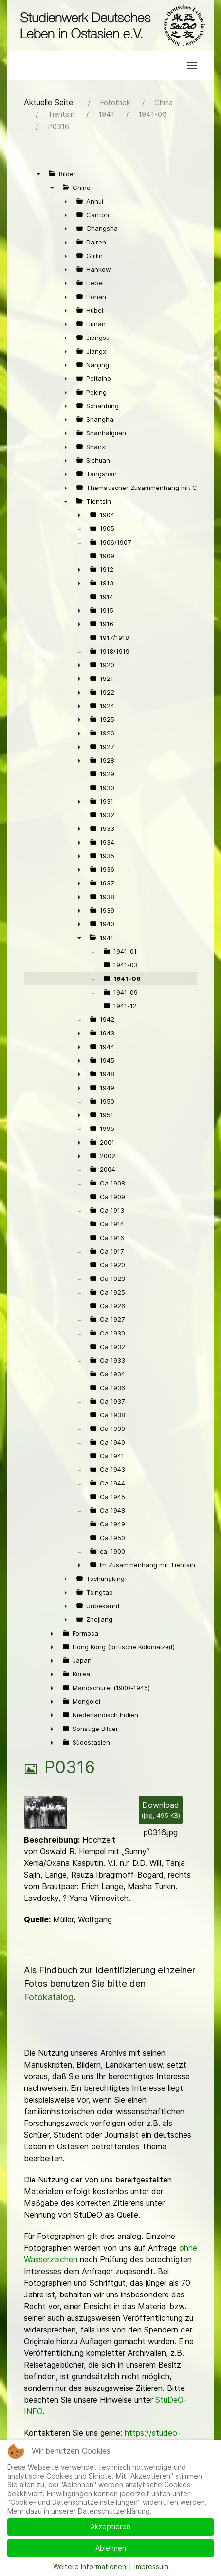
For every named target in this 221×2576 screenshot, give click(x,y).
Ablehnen (110, 2548)
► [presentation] (66, 201)
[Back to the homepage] (110, 25)
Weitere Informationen (89, 2566)
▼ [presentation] (38, 174)
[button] (192, 65)
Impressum (151, 2566)
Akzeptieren (110, 2526)
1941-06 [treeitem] (127, 978)
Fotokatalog (49, 1997)
